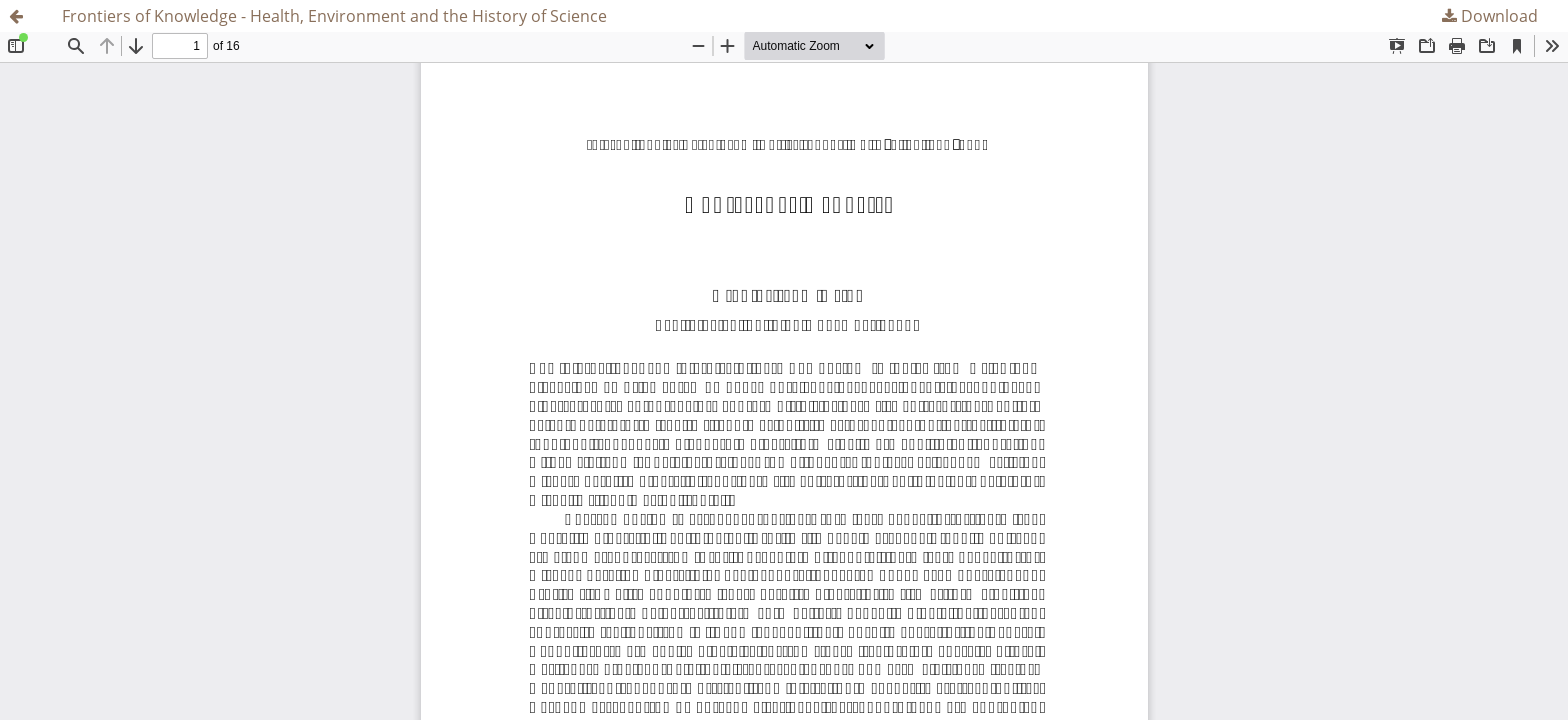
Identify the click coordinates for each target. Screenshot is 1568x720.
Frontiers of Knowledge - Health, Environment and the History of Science (334, 16)
